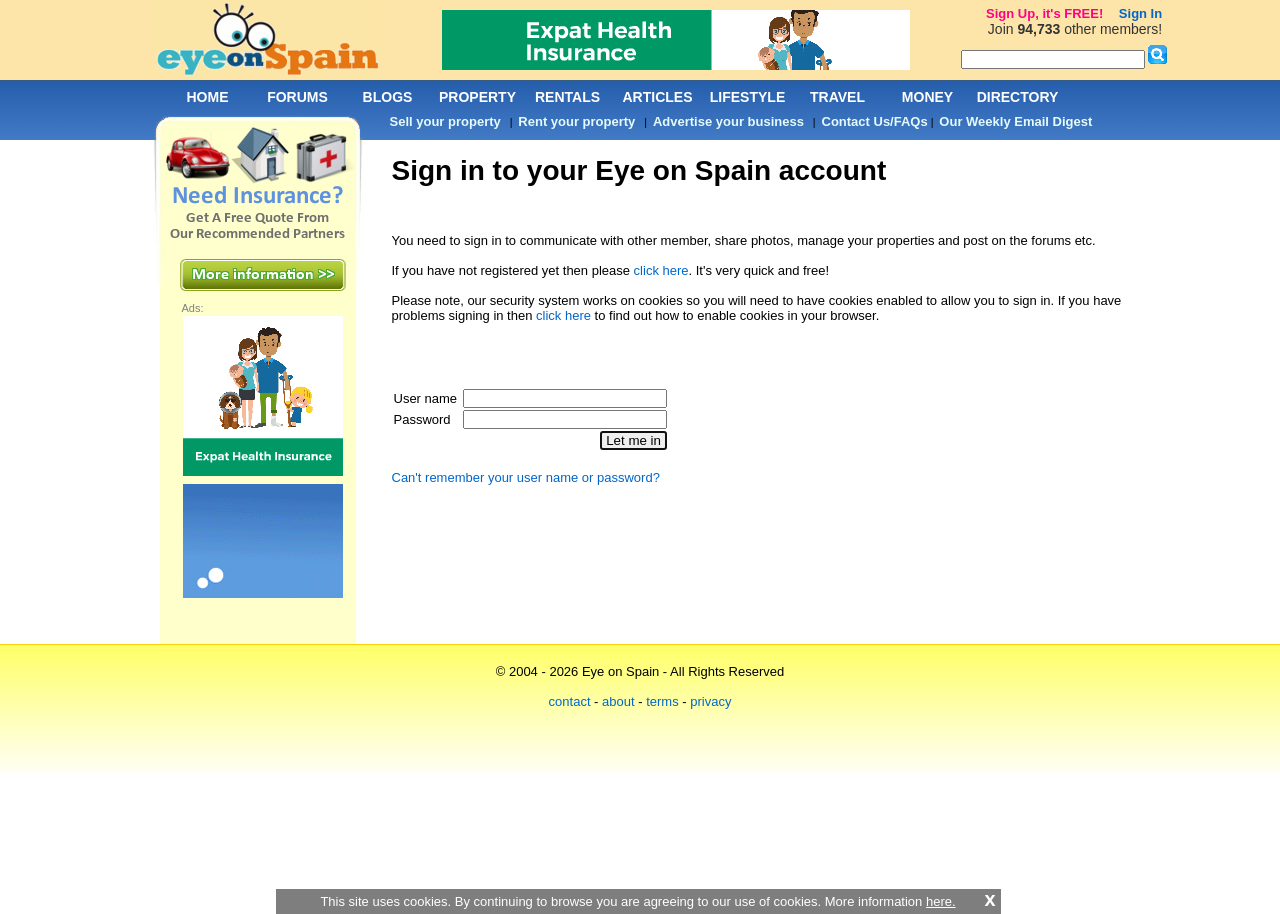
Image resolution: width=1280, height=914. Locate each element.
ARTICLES (658, 97)
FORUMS (297, 97)
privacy (710, 701)
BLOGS (388, 97)
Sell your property (445, 121)
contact (570, 701)
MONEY (927, 97)
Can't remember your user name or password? (526, 477)
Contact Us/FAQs (875, 121)
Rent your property (576, 121)
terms (662, 701)
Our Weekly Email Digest (1015, 121)
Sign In (1140, 13)
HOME (208, 97)
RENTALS (567, 97)
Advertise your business (728, 121)
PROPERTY (477, 97)
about (618, 701)
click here (661, 270)
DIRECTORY (1018, 97)
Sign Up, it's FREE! (1044, 13)
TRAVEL (837, 97)
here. (941, 901)
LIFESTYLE (747, 97)
